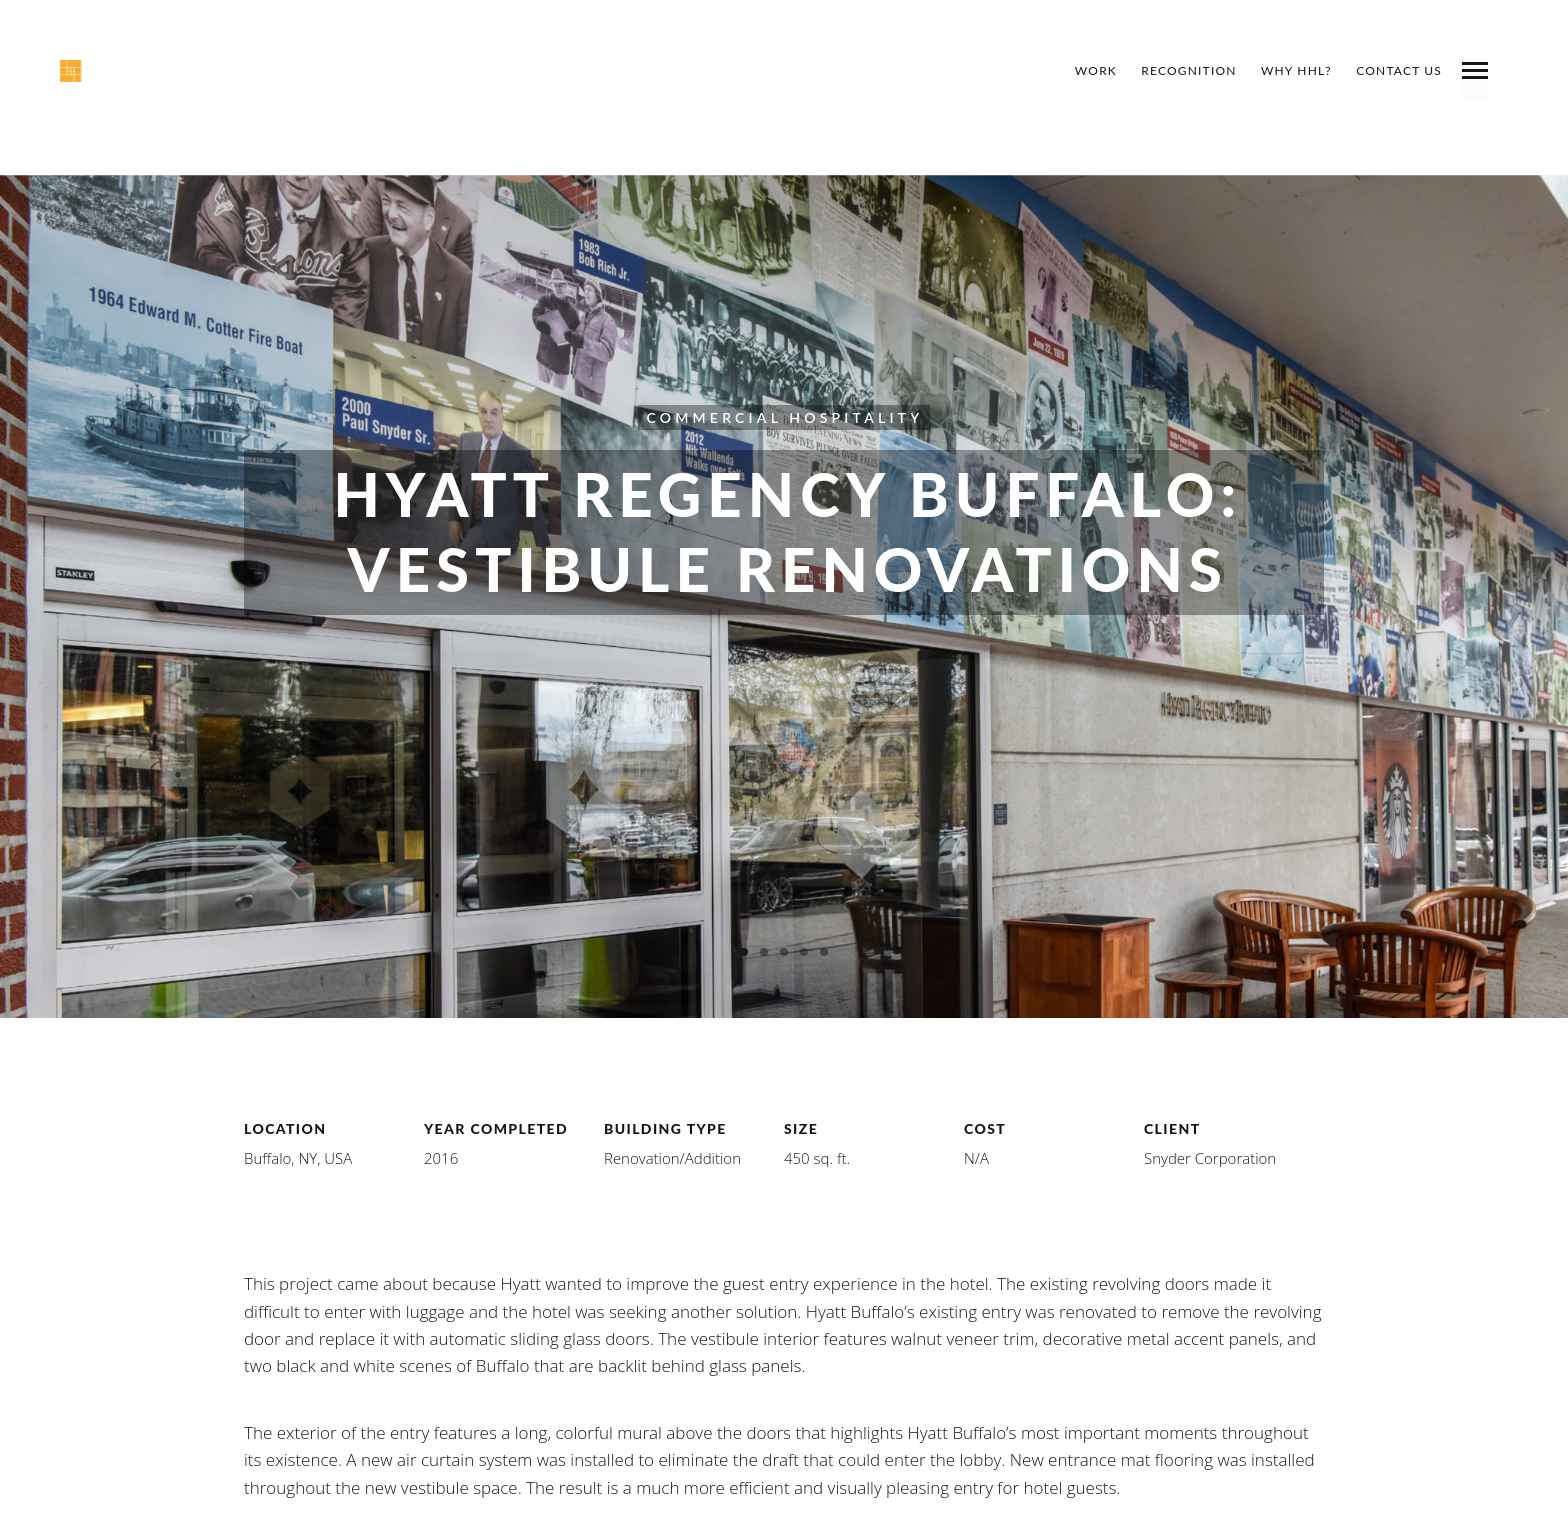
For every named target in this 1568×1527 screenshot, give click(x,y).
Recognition (1188, 70)
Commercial (713, 417)
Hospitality (856, 417)
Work (1096, 70)
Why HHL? (1296, 70)
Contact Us (1399, 70)
